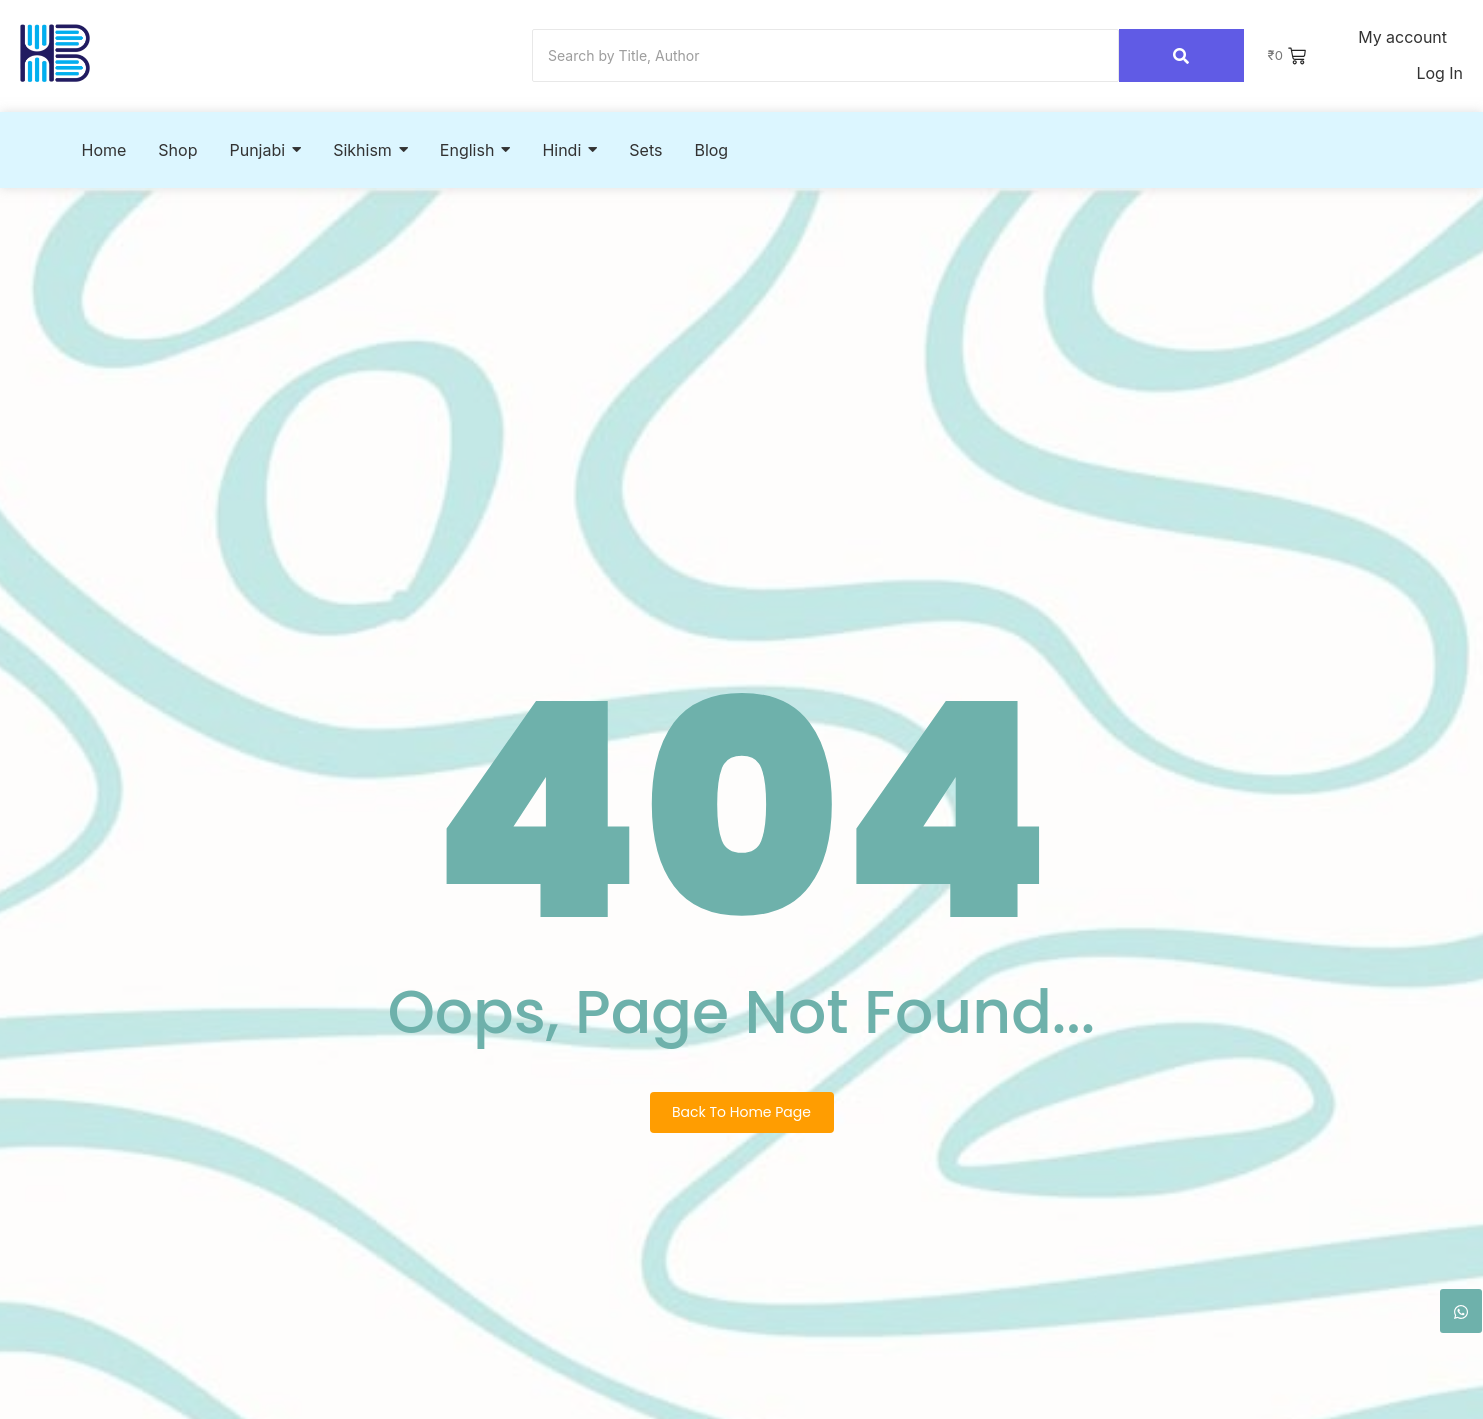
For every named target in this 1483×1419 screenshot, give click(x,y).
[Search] (825, 56)
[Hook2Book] (55, 53)
